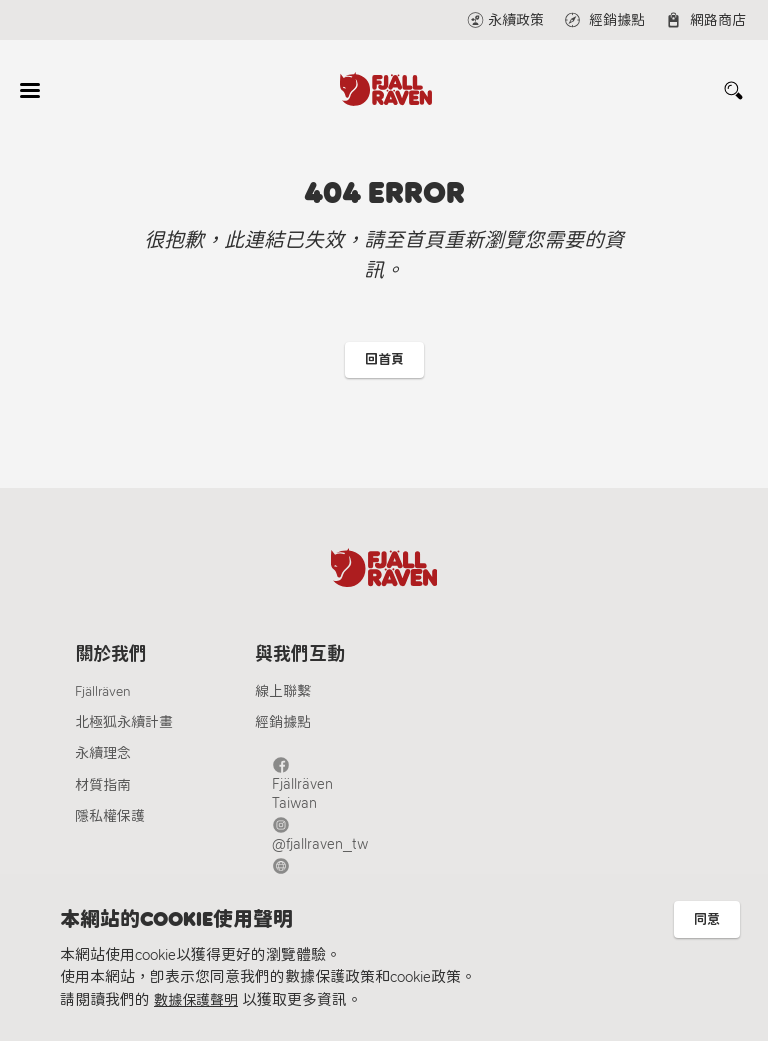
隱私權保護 (110, 828)
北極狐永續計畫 (124, 734)
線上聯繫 (283, 703)
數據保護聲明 (199, 1000)
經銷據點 (283, 734)
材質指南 (103, 797)
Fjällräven (103, 703)
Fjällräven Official (330, 840)
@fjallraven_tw (323, 808)
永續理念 (103, 765)
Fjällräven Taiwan (330, 775)
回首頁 (384, 361)
